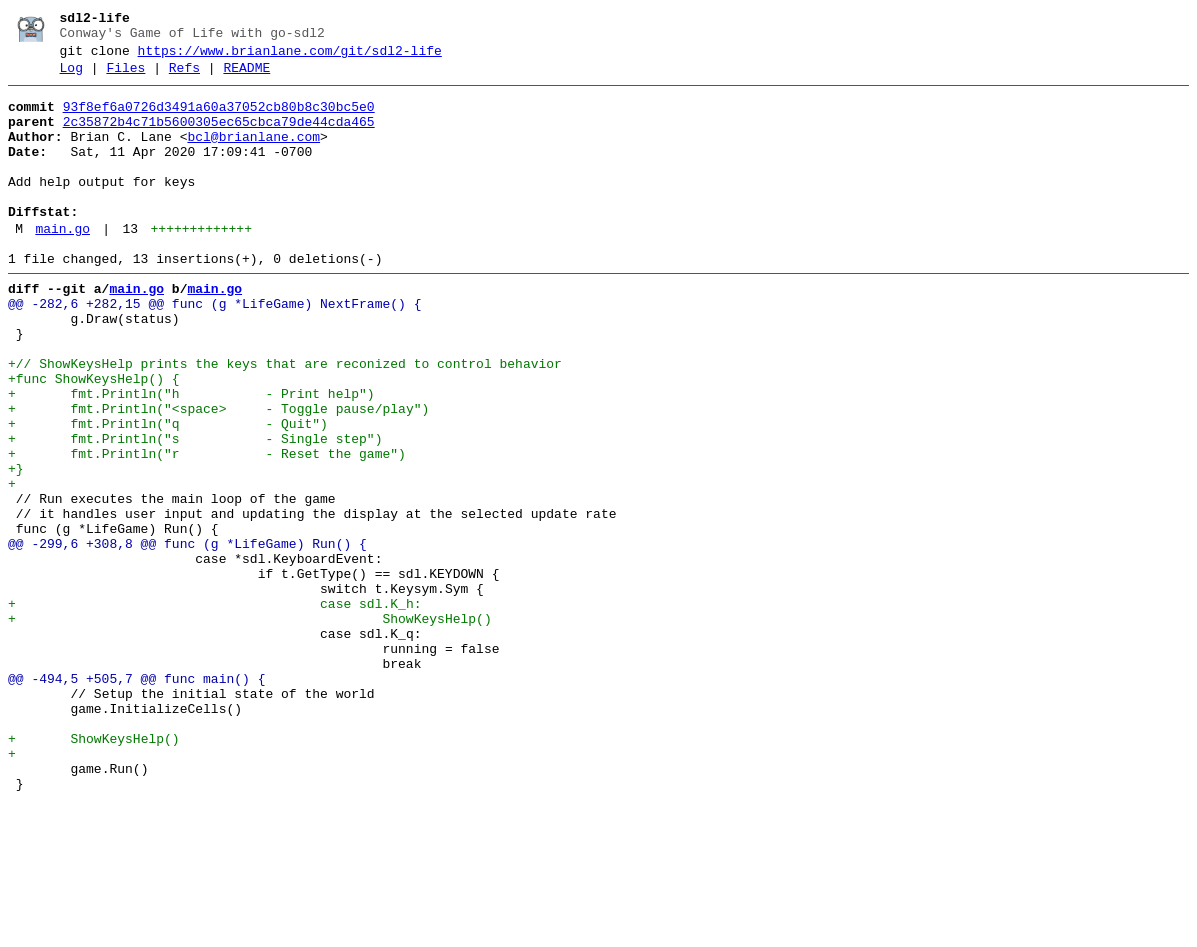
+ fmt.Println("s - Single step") (195, 511)
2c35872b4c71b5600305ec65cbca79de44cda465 (219, 137)
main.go (62, 265)
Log (71, 77)
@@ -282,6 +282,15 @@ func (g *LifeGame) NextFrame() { (214, 349)
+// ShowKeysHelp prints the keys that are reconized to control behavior (285, 421)
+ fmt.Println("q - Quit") (168, 493)
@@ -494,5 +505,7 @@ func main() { (136, 799)
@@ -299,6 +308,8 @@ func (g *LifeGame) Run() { (187, 637)
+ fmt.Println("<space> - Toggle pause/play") (218, 475)
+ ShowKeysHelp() (250, 727)
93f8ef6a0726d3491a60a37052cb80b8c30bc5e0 (219, 119)
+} (16, 547)
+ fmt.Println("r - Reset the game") (207, 529)
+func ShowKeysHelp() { (94, 439)
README (246, 77)
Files (125, 77)
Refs (184, 77)
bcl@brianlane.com (253, 155)
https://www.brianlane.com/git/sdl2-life (290, 57)
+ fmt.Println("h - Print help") (191, 457)
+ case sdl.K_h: (214, 709)
